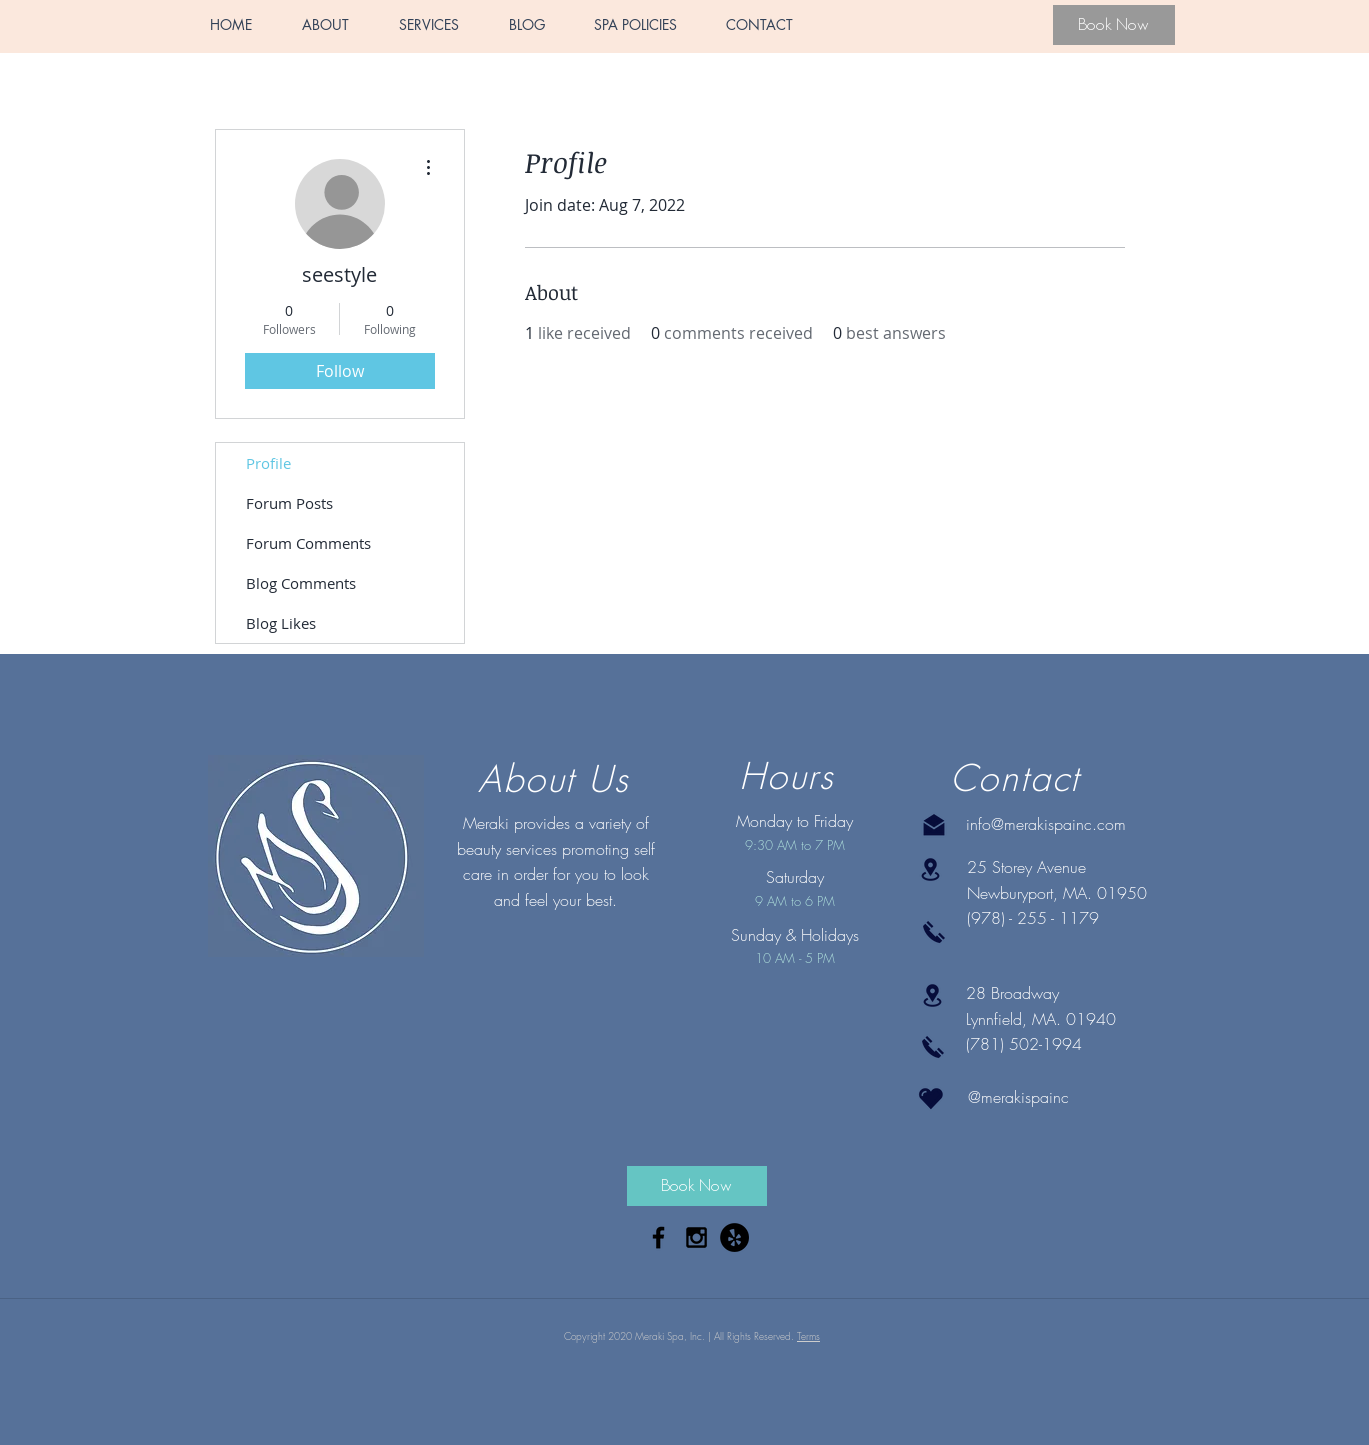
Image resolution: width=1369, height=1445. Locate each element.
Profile (268, 463)
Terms (808, 1336)
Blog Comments (301, 583)
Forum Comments (308, 543)
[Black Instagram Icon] (696, 1237)
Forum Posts (289, 503)
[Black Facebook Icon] (658, 1237)
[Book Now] (1114, 25)
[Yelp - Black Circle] (734, 1237)
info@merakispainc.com (1046, 824)
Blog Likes (281, 623)
